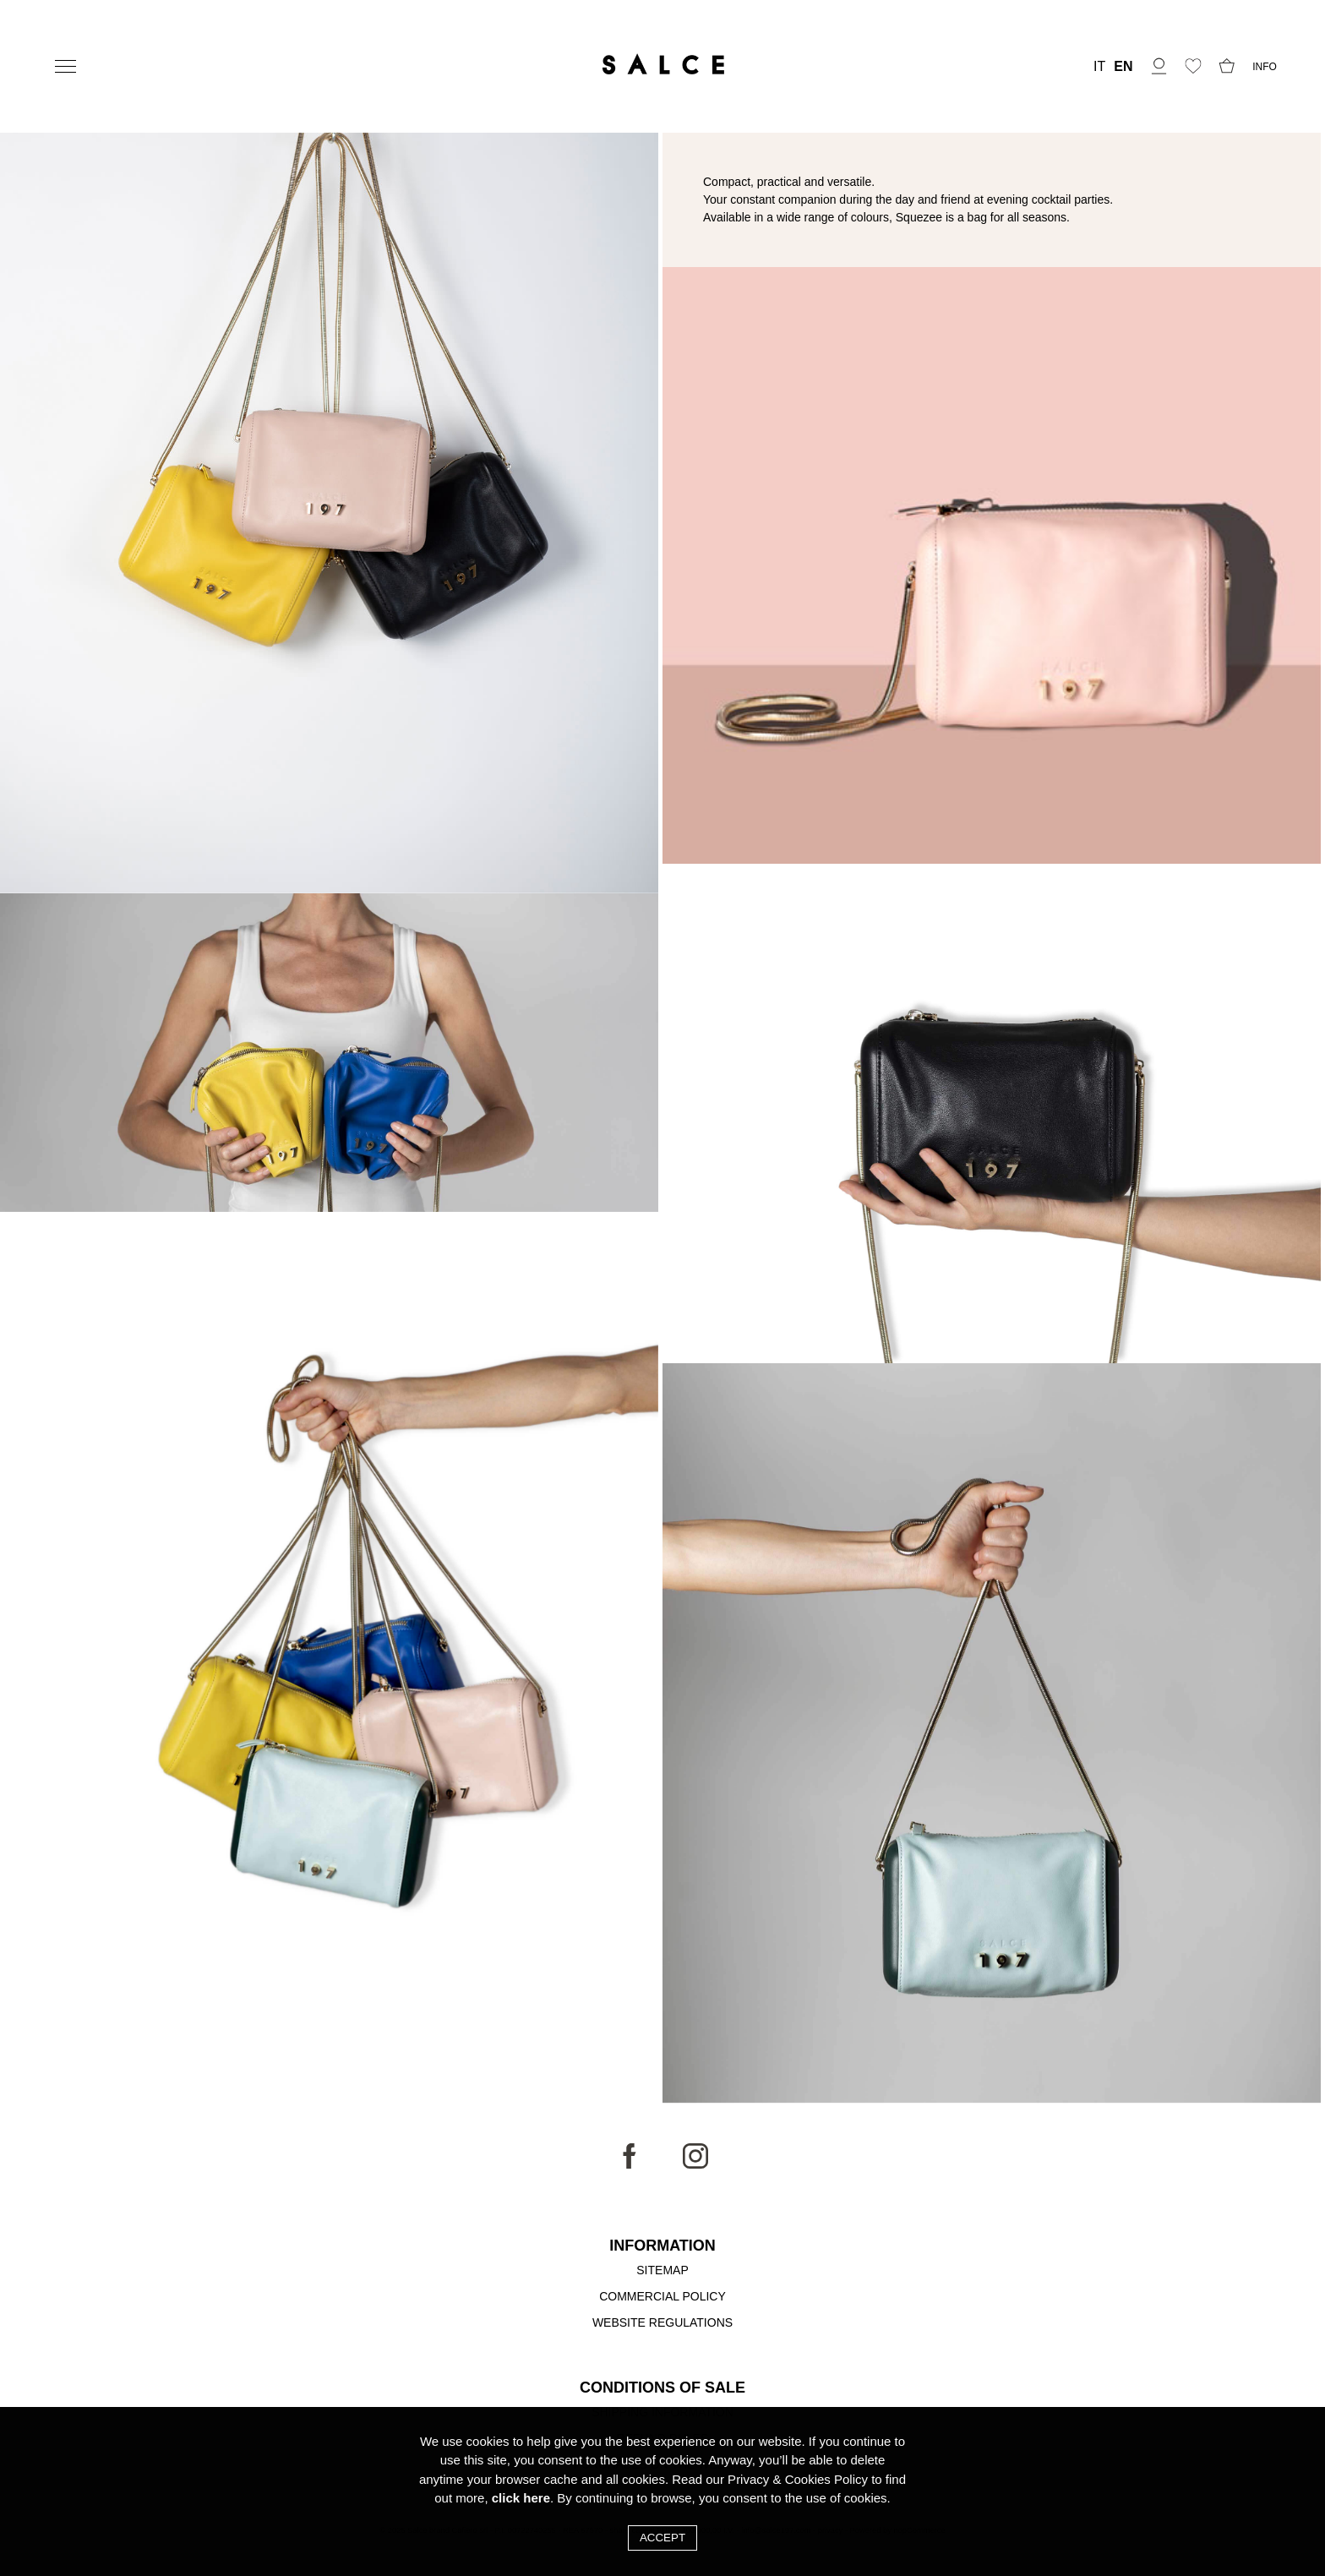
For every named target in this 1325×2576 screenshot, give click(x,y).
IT (1099, 67)
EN (1123, 67)
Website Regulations (662, 2322)
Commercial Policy (662, 2296)
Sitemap (662, 2270)
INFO (1264, 67)
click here (521, 2498)
